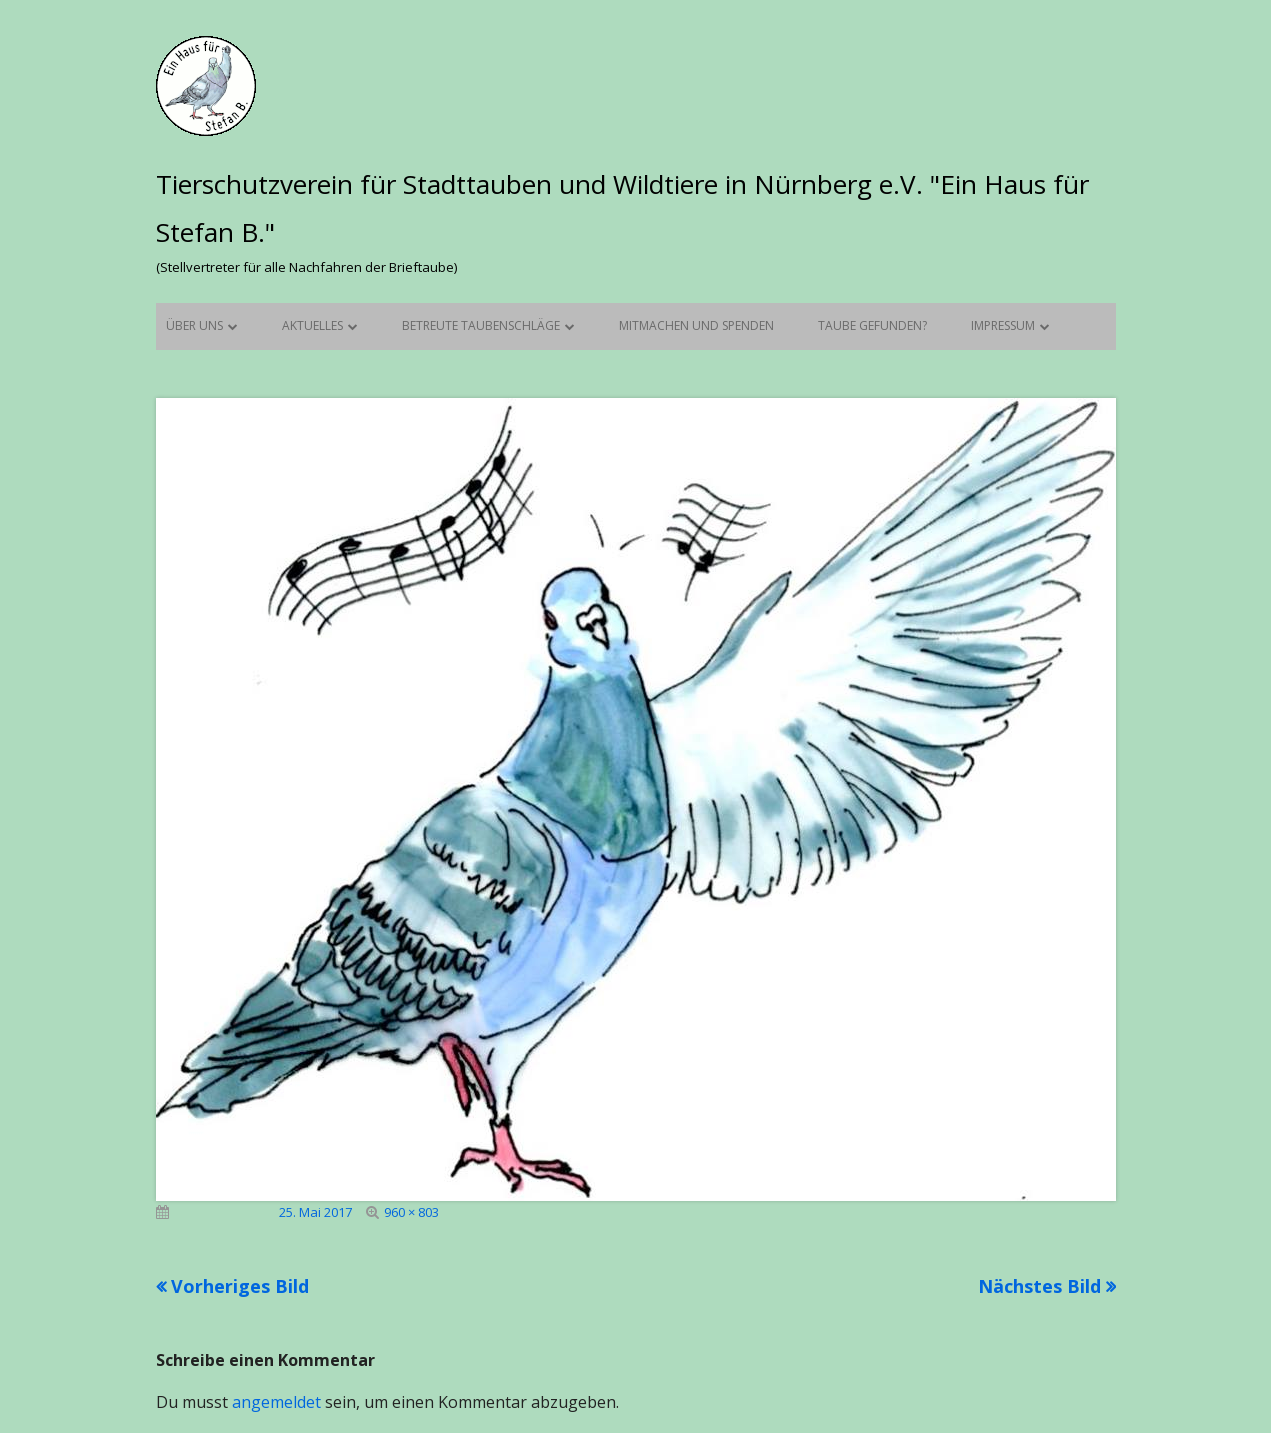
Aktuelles (312, 325)
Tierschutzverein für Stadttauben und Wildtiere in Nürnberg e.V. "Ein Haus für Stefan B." (622, 208)
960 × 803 (411, 1212)
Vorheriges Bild (240, 1286)
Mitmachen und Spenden (696, 325)
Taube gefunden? (872, 325)
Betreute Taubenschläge (481, 325)
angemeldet (276, 1402)
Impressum (1003, 325)
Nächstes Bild (1039, 1286)
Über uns (194, 325)
